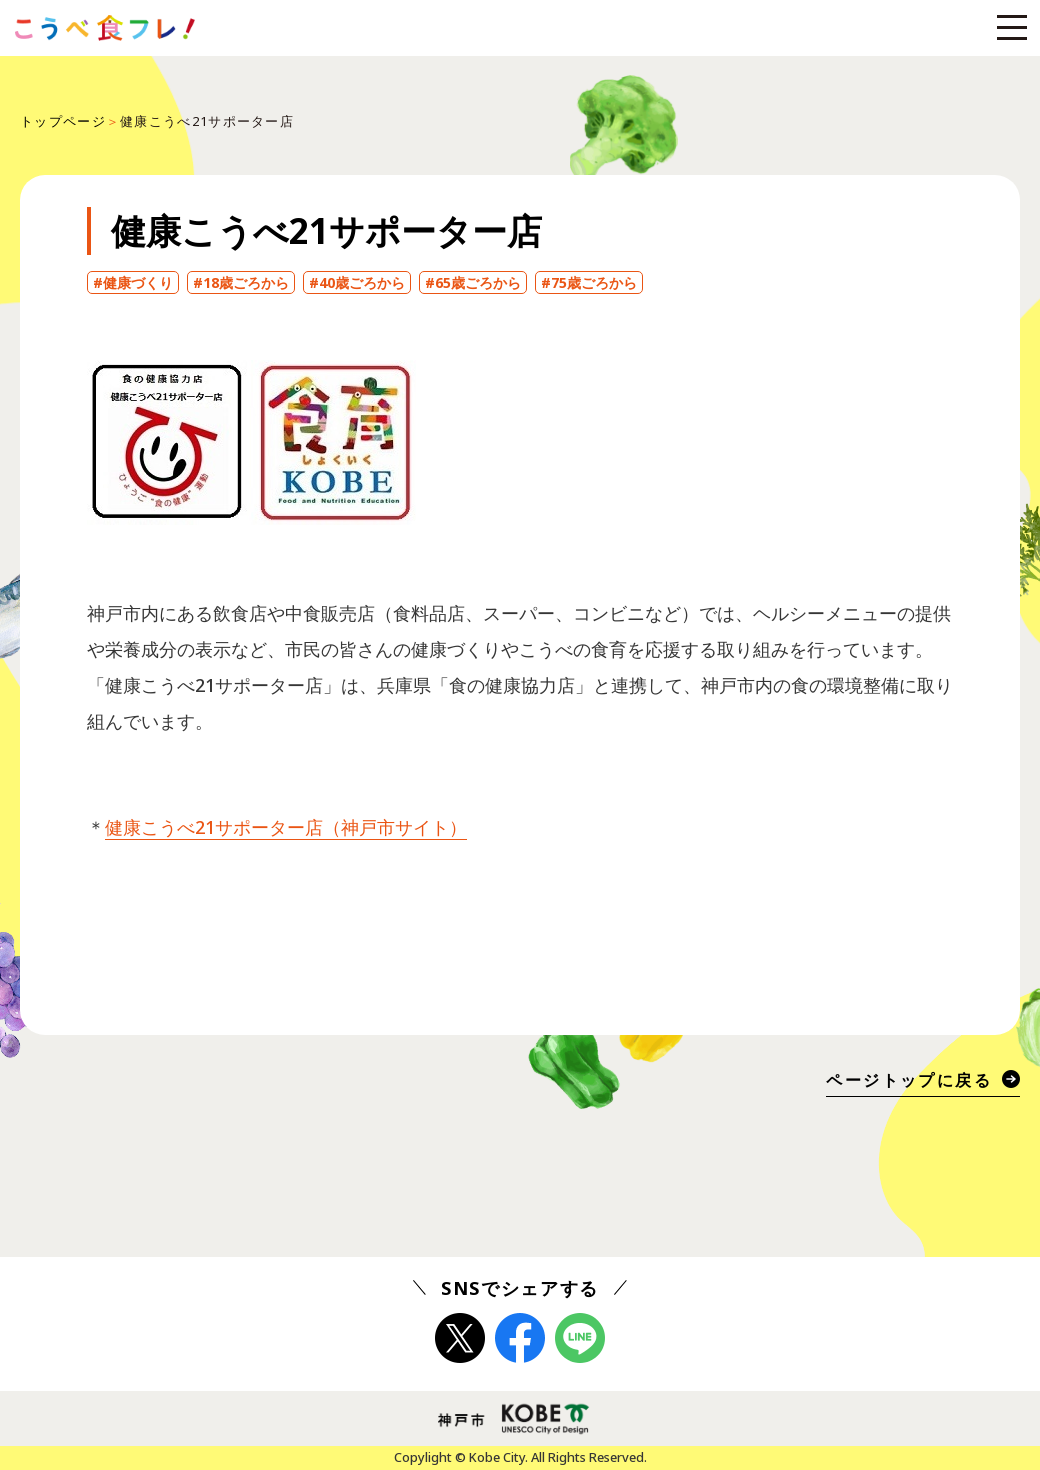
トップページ (63, 121)
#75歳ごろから (589, 282)
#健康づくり (133, 282)
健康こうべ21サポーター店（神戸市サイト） (286, 827)
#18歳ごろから (241, 282)
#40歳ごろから (357, 282)
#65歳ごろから (473, 282)
